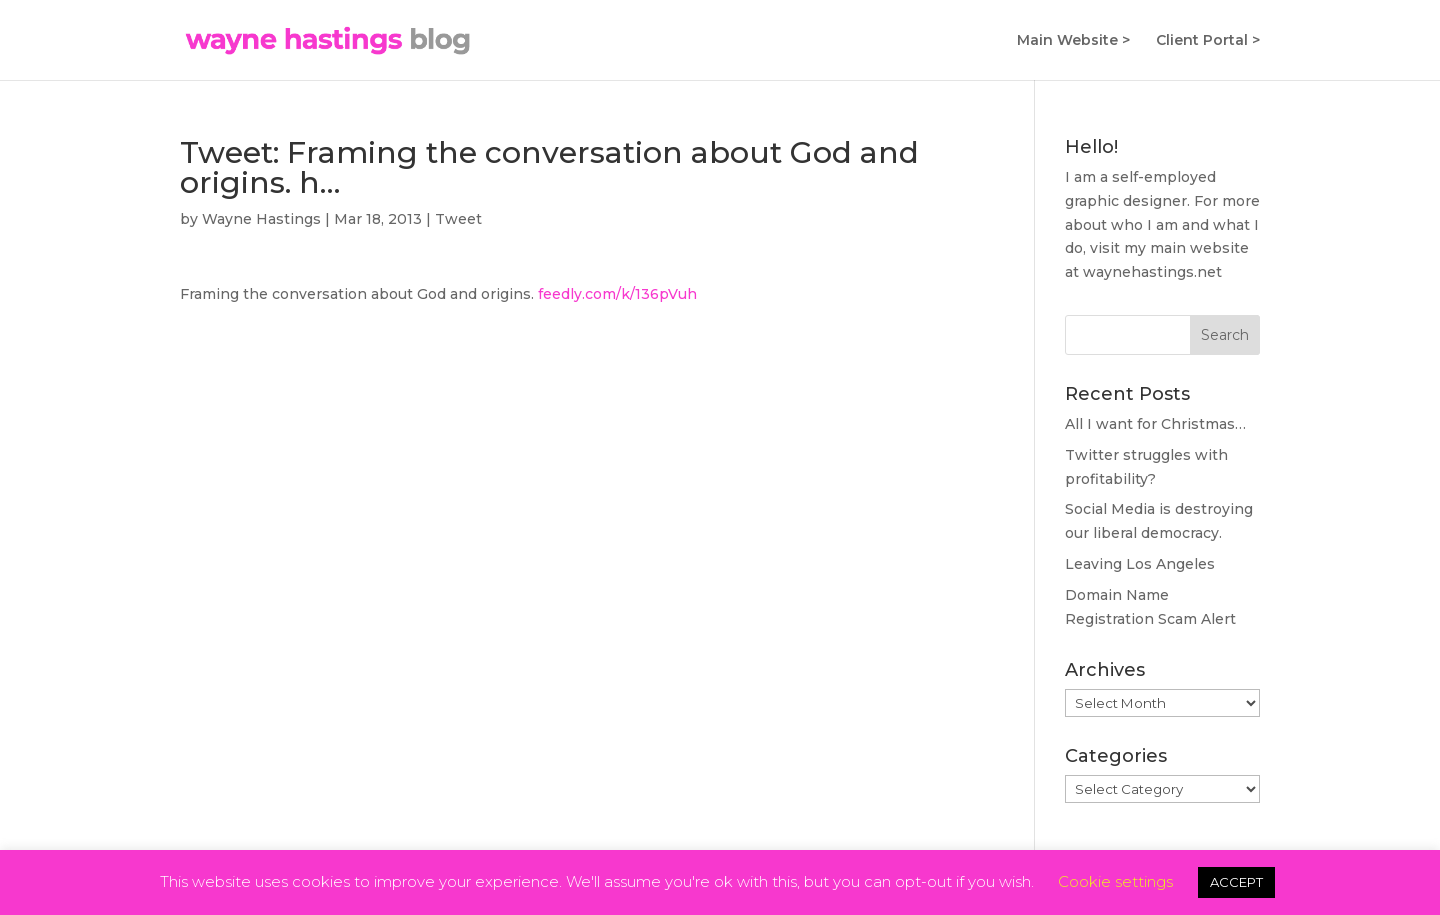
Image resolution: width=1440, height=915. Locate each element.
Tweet (458, 219)
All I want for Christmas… (1155, 424)
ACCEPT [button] (1236, 882)
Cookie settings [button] (1115, 881)
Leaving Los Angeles (1140, 564)
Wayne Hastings (261, 219)
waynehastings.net (1152, 272)
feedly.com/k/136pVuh (617, 294)
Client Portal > (1208, 41)
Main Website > (1073, 41)
